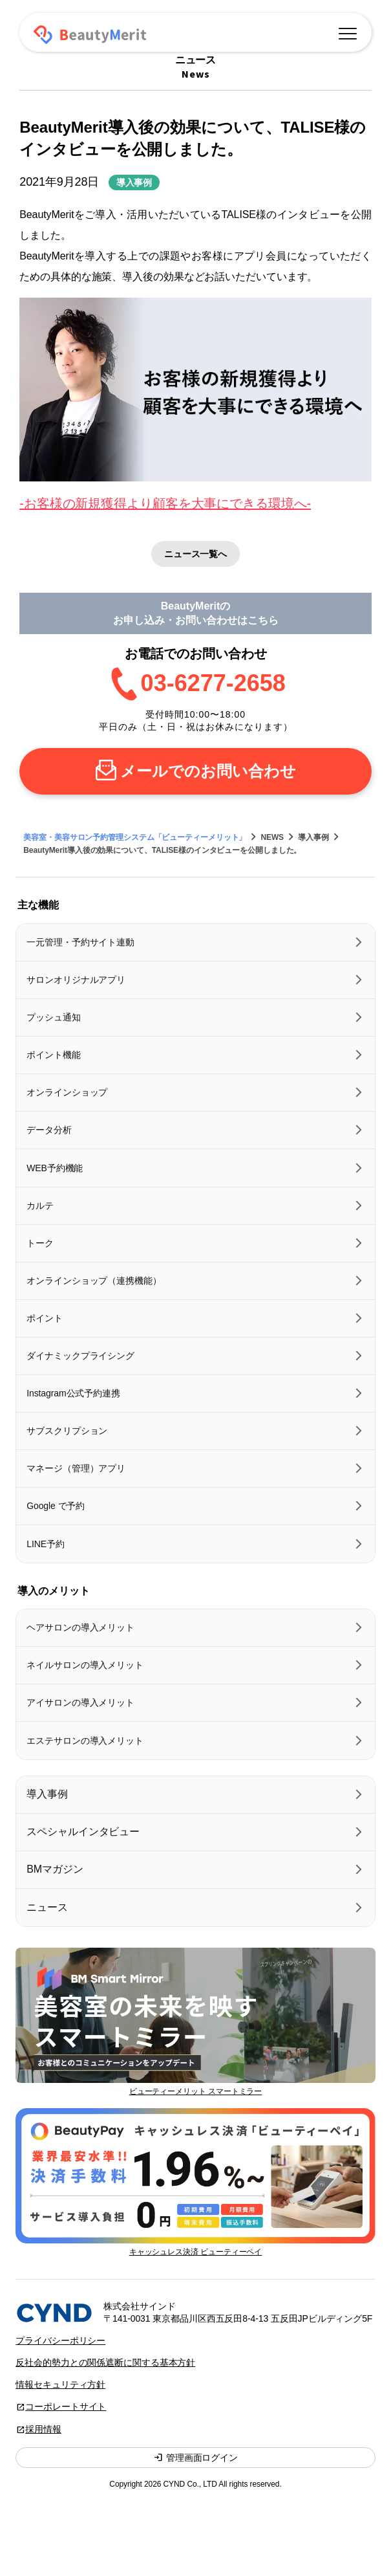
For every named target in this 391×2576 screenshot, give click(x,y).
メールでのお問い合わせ (208, 771)
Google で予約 (55, 1506)
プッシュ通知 (53, 1017)
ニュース (47, 1907)
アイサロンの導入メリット (80, 1702)
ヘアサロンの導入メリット (80, 1627)
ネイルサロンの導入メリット (84, 1665)
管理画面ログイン (195, 2457)
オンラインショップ (66, 1092)
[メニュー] (348, 31)
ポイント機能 (53, 1055)
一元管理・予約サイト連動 (80, 942)
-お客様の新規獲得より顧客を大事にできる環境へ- (165, 503)
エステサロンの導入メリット (84, 1740)
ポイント (44, 1318)
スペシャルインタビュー (83, 1831)
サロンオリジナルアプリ (75, 979)
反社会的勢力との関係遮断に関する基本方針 (105, 2362)
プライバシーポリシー (60, 2340)
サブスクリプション (66, 1431)
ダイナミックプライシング (80, 1355)
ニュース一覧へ (195, 554)
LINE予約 (45, 1544)
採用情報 (43, 2429)
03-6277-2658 (213, 683)
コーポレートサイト (65, 2406)
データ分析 (49, 1130)
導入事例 (134, 182)
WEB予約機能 (54, 1168)
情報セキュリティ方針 (60, 2384)
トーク (40, 1243)
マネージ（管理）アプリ (75, 1468)
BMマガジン (54, 1869)
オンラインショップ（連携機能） (94, 1280)
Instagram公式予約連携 (73, 1393)
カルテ (40, 1205)
